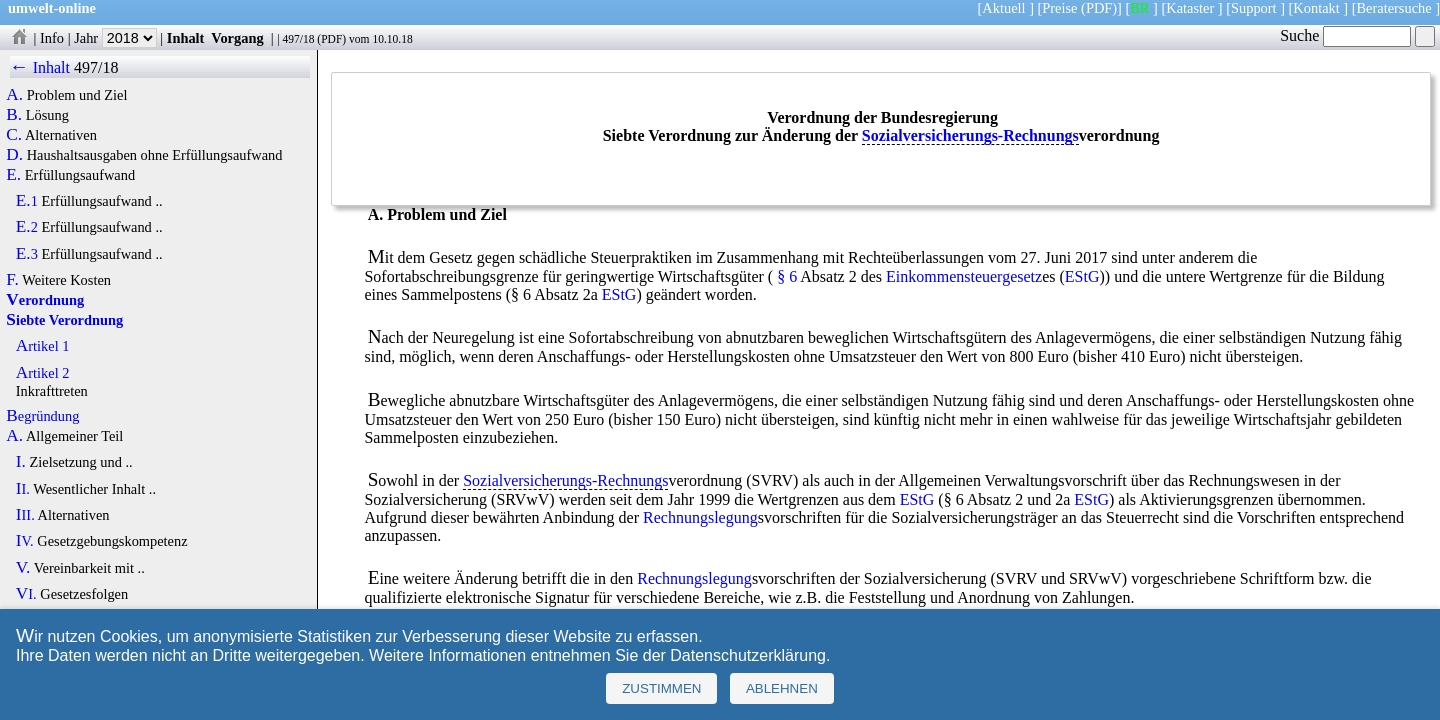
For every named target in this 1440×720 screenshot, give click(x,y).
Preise (1059, 8)
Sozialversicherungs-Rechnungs (970, 135)
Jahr (115, 38)
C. (14, 135)
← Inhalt (40, 67)
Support (1254, 8)
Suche (1345, 35)
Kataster (1190, 8)
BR (1139, 8)
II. (23, 489)
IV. (25, 541)
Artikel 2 (43, 373)
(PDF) (1099, 8)
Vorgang (237, 38)
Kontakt (1316, 8)
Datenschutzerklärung (748, 655)
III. (25, 515)
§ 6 (787, 276)
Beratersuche (1394, 8)
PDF (331, 39)
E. (13, 175)
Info (52, 38)
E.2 (27, 227)
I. (21, 462)
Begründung (42, 416)
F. (12, 280)
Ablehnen (782, 688)
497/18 (298, 39)
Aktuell (1003, 8)
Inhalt (186, 38)
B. (14, 115)
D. (14, 155)
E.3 (27, 254)
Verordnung (45, 300)
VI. (26, 594)
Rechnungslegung (700, 517)
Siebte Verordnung (64, 320)
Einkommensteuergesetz (964, 276)
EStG (1082, 276)
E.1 (27, 201)
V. (23, 568)
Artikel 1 (43, 346)
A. (14, 95)
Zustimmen (661, 688)
